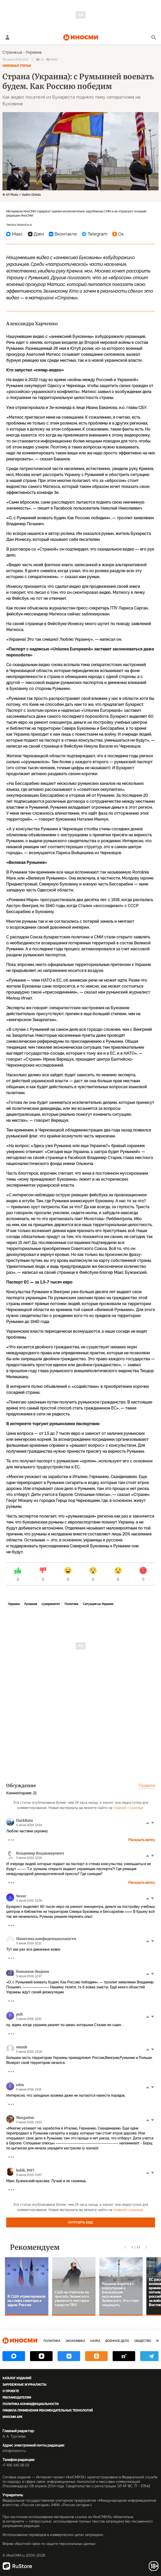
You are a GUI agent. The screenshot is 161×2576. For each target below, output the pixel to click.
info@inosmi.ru (14, 2451)
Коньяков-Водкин (32, 1971)
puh (19, 2014)
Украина (34, 52)
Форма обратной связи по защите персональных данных (49, 2544)
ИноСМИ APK (12, 2417)
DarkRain (24, 1820)
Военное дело (117, 2340)
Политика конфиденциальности (46, 1938)
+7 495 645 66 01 (15, 2465)
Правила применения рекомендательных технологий (47, 2410)
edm (20, 2085)
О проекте (10, 2391)
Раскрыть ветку (141, 1840)
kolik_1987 (25, 2170)
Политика (71, 1604)
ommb (21, 2047)
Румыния (30, 1604)
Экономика (75, 2340)
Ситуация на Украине (98, 1604)
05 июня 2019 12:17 (15, 59)
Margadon (25, 2117)
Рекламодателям (16, 2397)
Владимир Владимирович (40, 1853)
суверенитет (50, 1604)
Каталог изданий (16, 2378)
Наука (95, 2340)
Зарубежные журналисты (24, 2384)
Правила (147, 1785)
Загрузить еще (80, 2222)
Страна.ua (12, 52)
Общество (142, 2340)
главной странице (128, 1808)
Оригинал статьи (16, 66)
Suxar (21, 1896)
